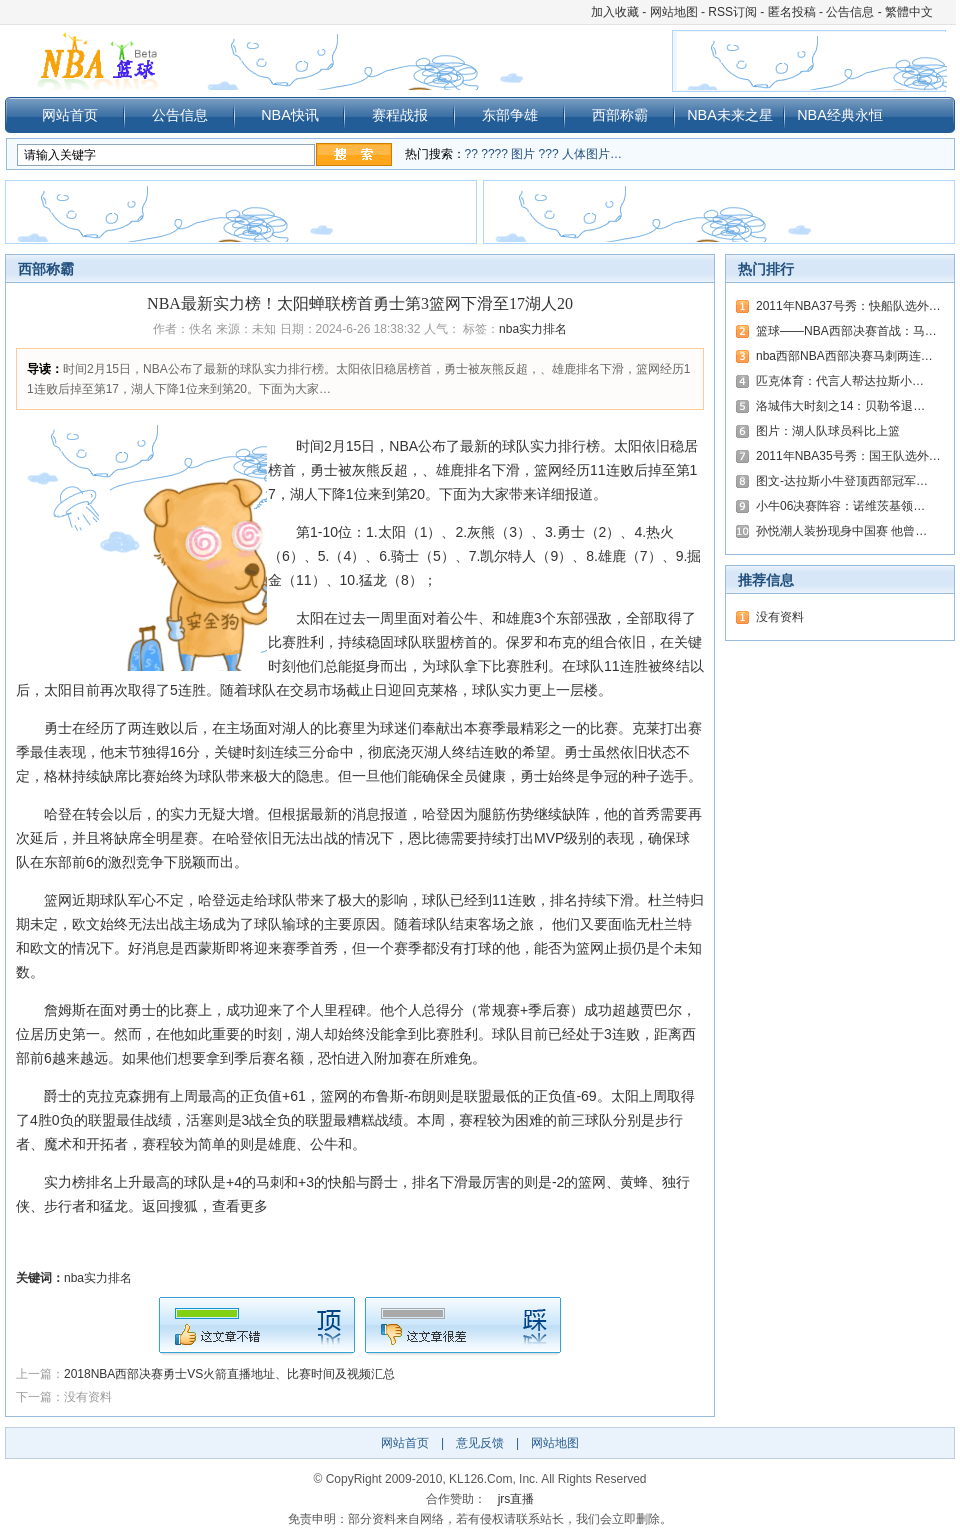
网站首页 (70, 115)
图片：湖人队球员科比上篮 (828, 431)
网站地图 (674, 12)
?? (471, 154)
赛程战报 (400, 115)
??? (549, 154)
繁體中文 (909, 12)
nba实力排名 (533, 329)
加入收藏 (615, 12)
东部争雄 (510, 115)
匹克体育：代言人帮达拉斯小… (840, 381)
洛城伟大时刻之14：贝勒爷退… (840, 406)
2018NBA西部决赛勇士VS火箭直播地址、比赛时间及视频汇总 (229, 1374)
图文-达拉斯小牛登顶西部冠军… (842, 481)
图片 (523, 154)
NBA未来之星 (730, 115)
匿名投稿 (792, 12)
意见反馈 (480, 1443)
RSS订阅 (732, 12)
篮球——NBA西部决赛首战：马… (846, 331)
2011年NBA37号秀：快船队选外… (848, 306)
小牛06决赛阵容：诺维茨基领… (840, 506)
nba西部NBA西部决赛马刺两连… (844, 356)
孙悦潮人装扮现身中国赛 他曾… (841, 531)
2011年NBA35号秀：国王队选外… (848, 456)
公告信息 (850, 12)
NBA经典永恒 (840, 115)
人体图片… (592, 154)
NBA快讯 (290, 115)
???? (494, 154)
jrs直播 (516, 1499)
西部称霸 (620, 115)
